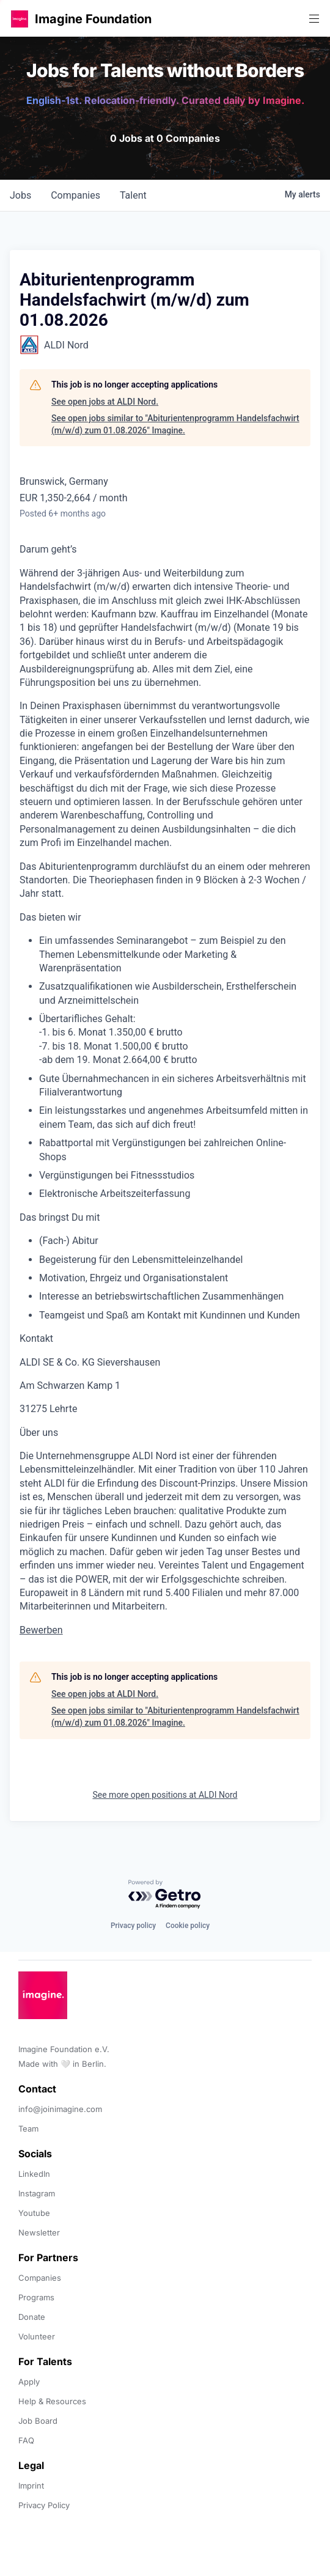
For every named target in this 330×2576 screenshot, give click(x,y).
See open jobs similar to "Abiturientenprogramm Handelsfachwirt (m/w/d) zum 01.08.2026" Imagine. (175, 424)
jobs (20, 195)
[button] (19, 18)
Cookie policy (188, 1925)
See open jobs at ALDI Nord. (104, 402)
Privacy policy (133, 1925)
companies (75, 195)
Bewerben (41, 1630)
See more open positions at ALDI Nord (164, 1795)
